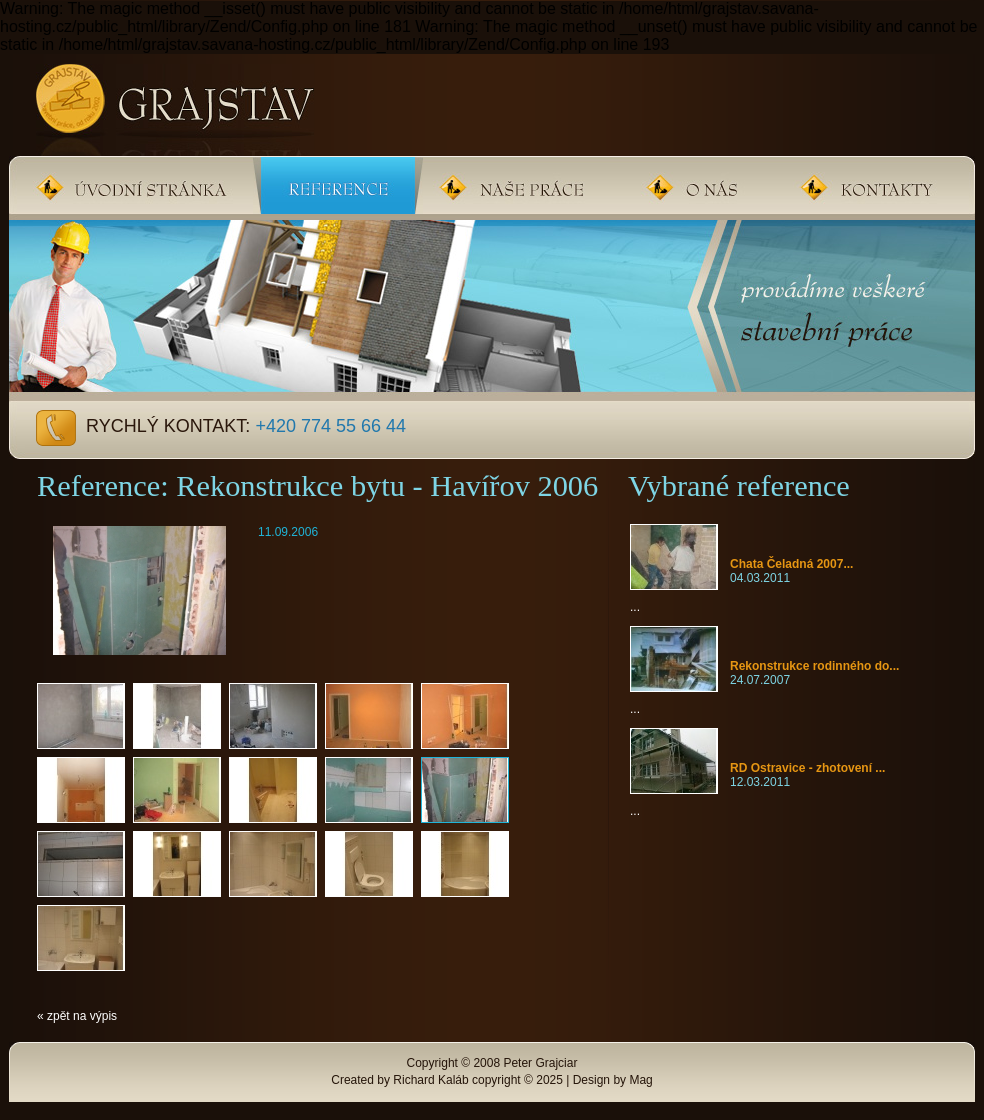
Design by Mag (613, 1080)
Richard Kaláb (430, 1080)
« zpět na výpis (77, 1016)
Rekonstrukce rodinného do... (814, 666)
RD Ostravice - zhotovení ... (807, 768)
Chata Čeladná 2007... (791, 564)
